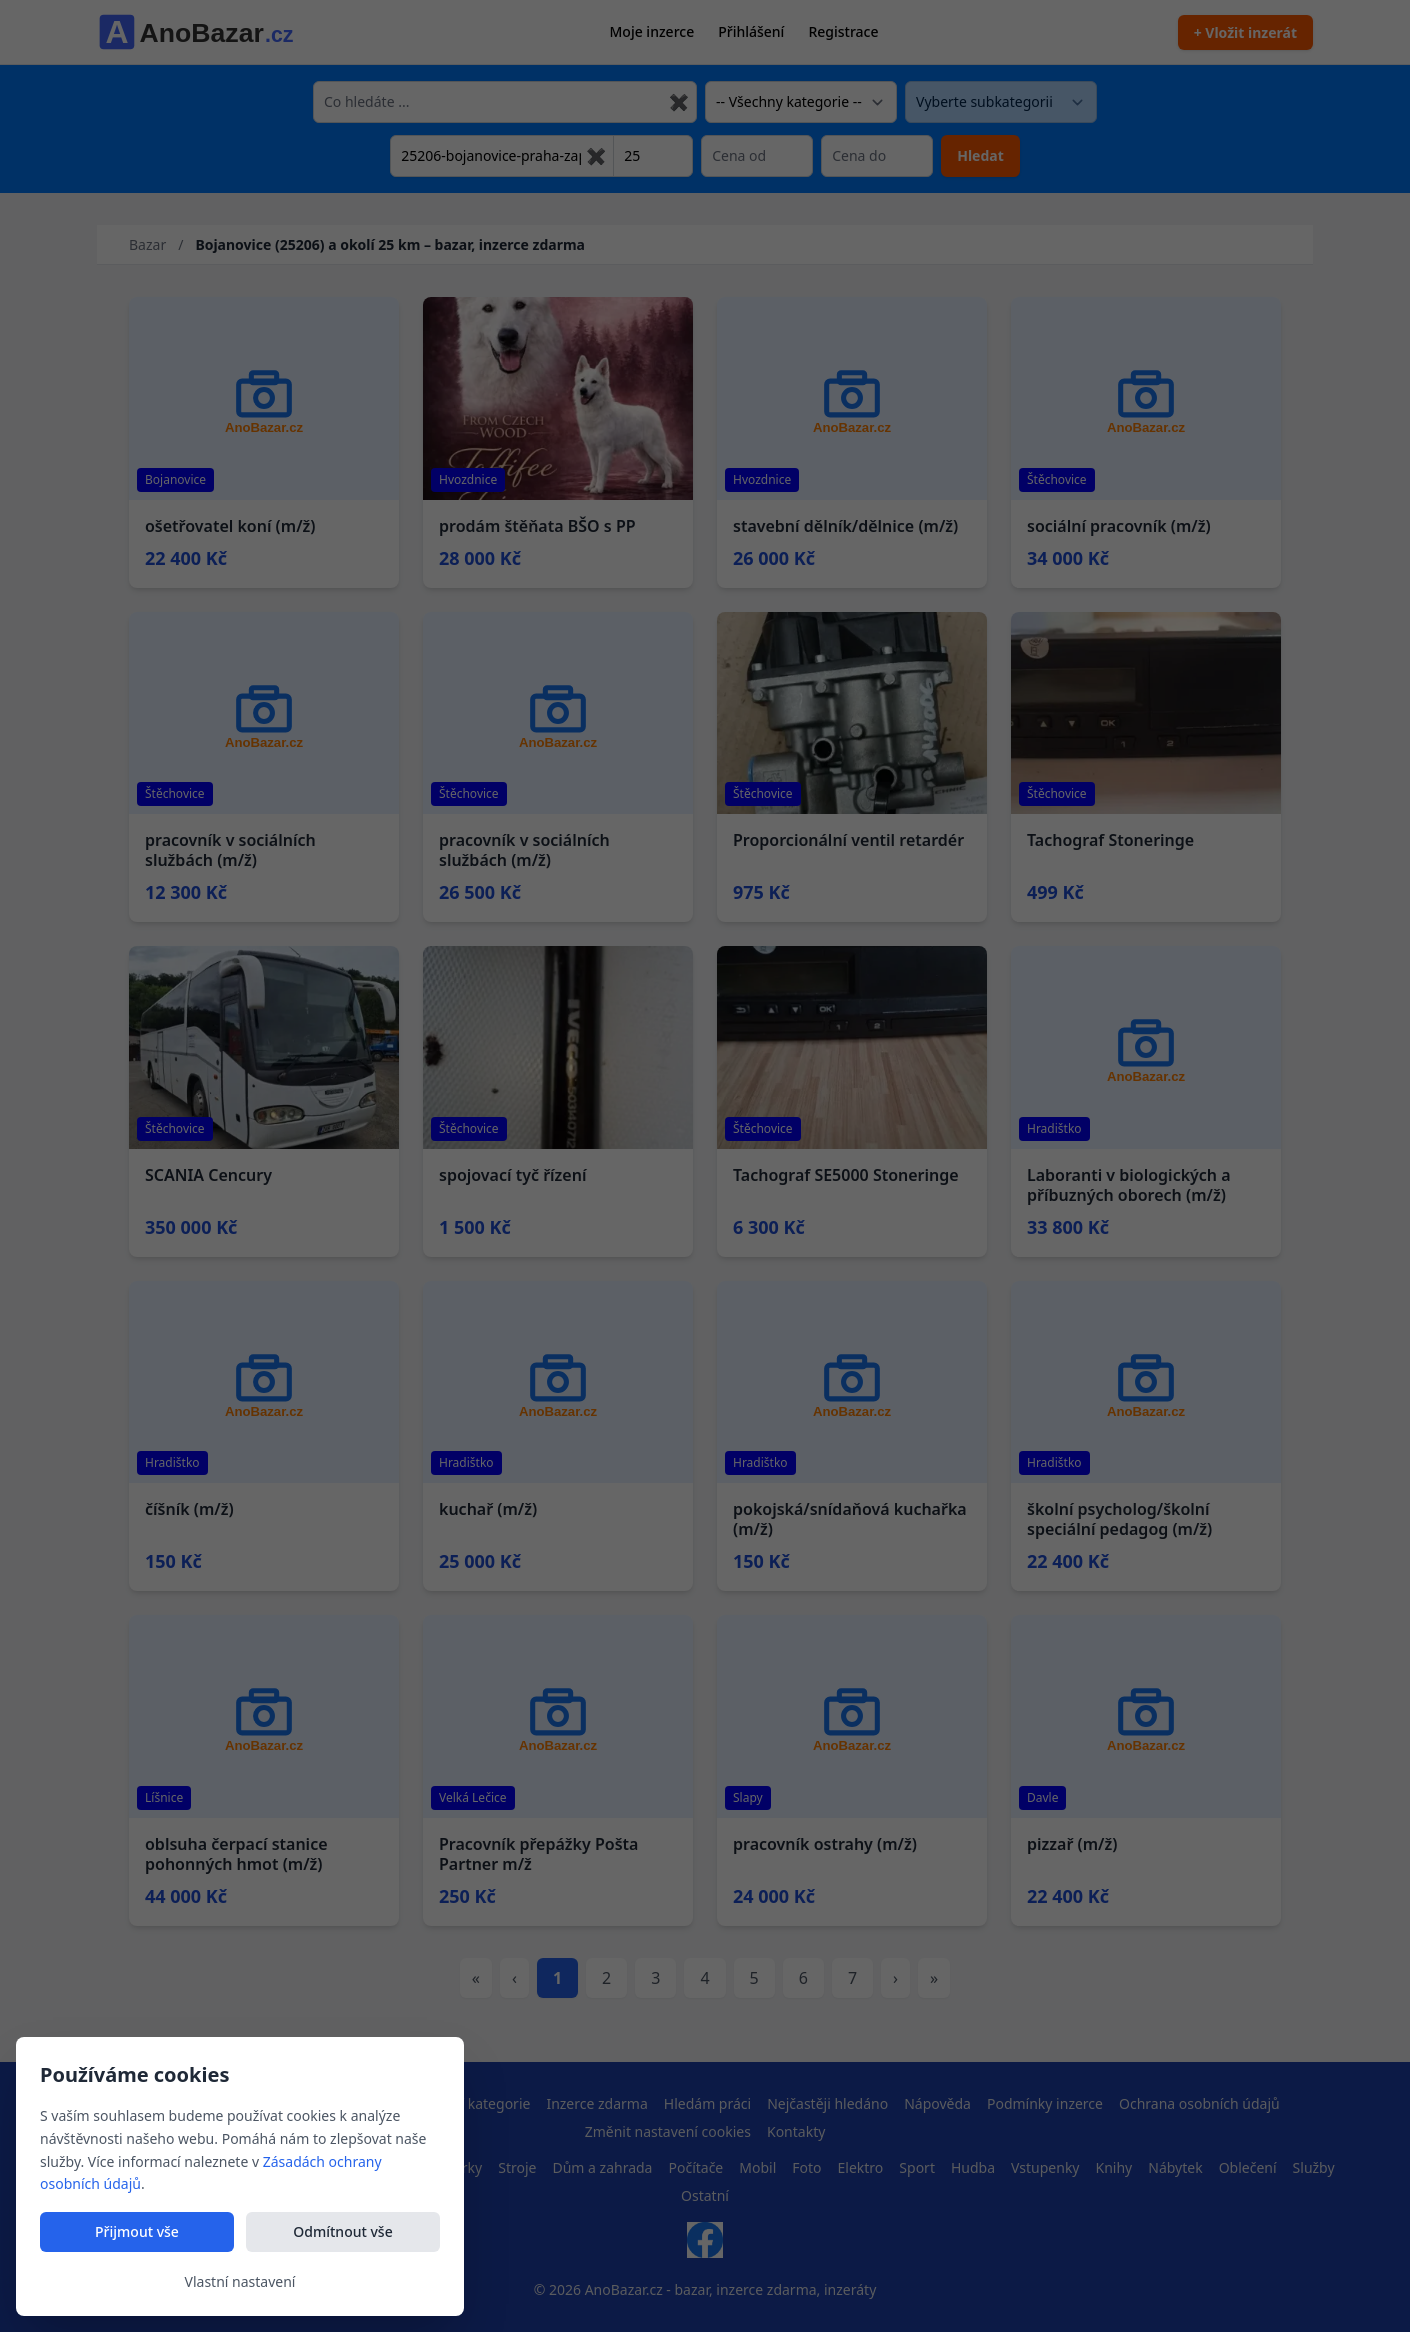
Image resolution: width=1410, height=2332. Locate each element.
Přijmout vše (137, 2231)
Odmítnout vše (342, 2231)
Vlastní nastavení (240, 2281)
